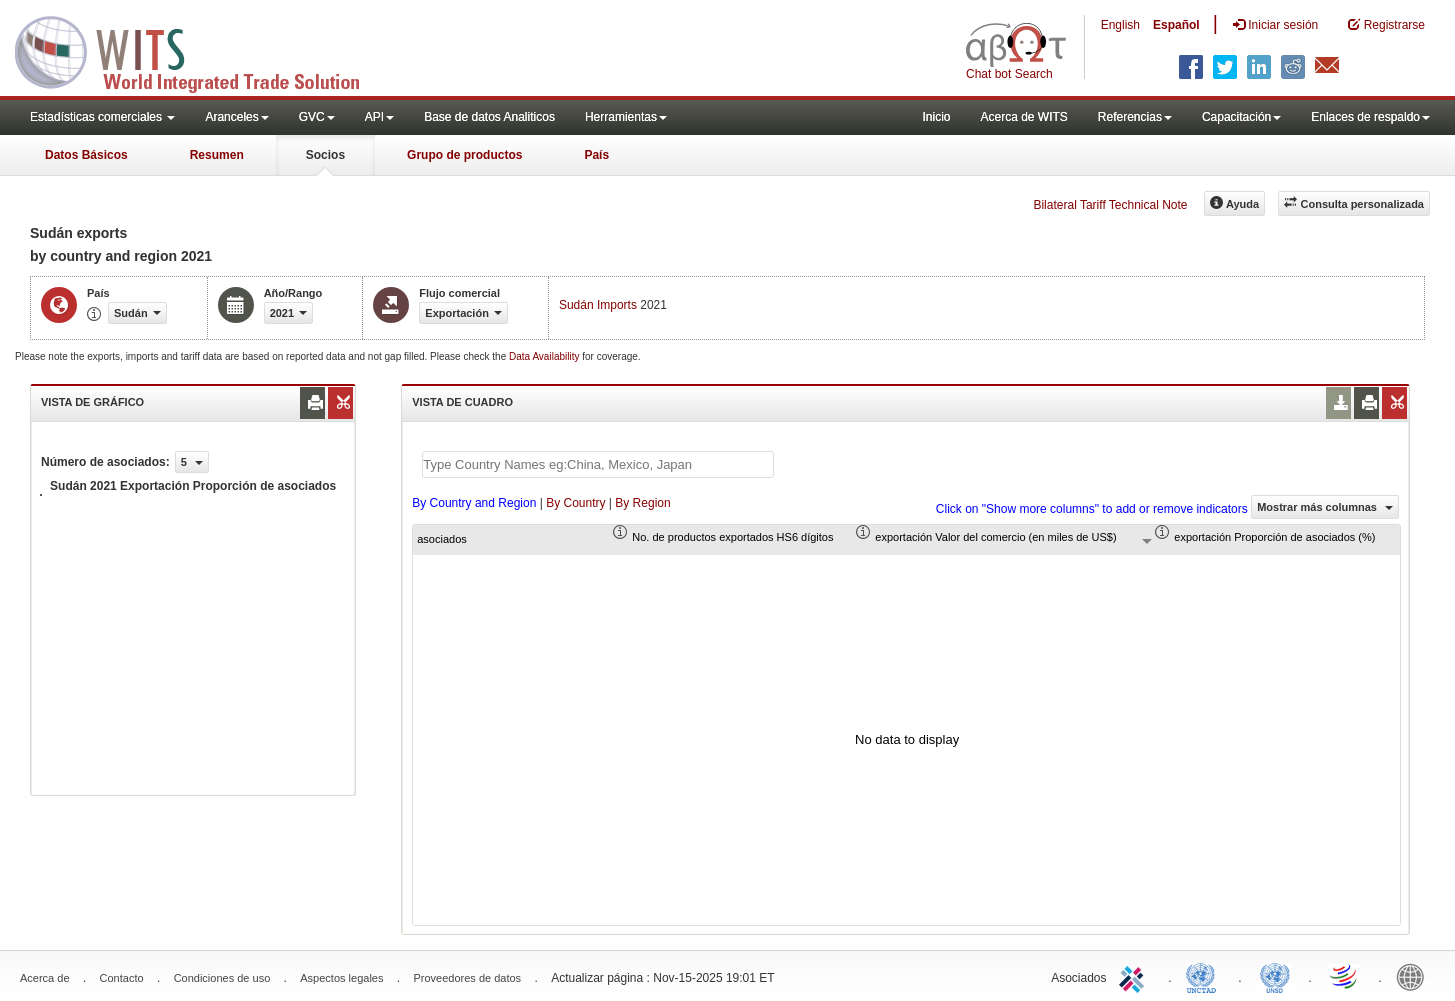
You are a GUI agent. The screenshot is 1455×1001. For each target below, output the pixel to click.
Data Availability (545, 356)
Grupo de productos (464, 155)
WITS (200, 50)
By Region (642, 503)
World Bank (1415, 976)
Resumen (217, 155)
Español (1176, 25)
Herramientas (626, 117)
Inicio (936, 117)
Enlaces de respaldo (1370, 117)
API (379, 117)
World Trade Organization (1345, 976)
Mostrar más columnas (1325, 507)
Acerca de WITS (1023, 117)
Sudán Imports (598, 305)
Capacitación (1241, 117)
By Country (575, 503)
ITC (1135, 976)
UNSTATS (1275, 976)
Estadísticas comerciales (102, 117)
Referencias (1135, 117)
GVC (317, 117)
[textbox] (598, 464)
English (1120, 25)
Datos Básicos (86, 155)
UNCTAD (1205, 976)
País (596, 155)
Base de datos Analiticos (489, 117)
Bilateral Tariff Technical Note (1110, 205)
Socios (325, 155)
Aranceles (236, 117)
